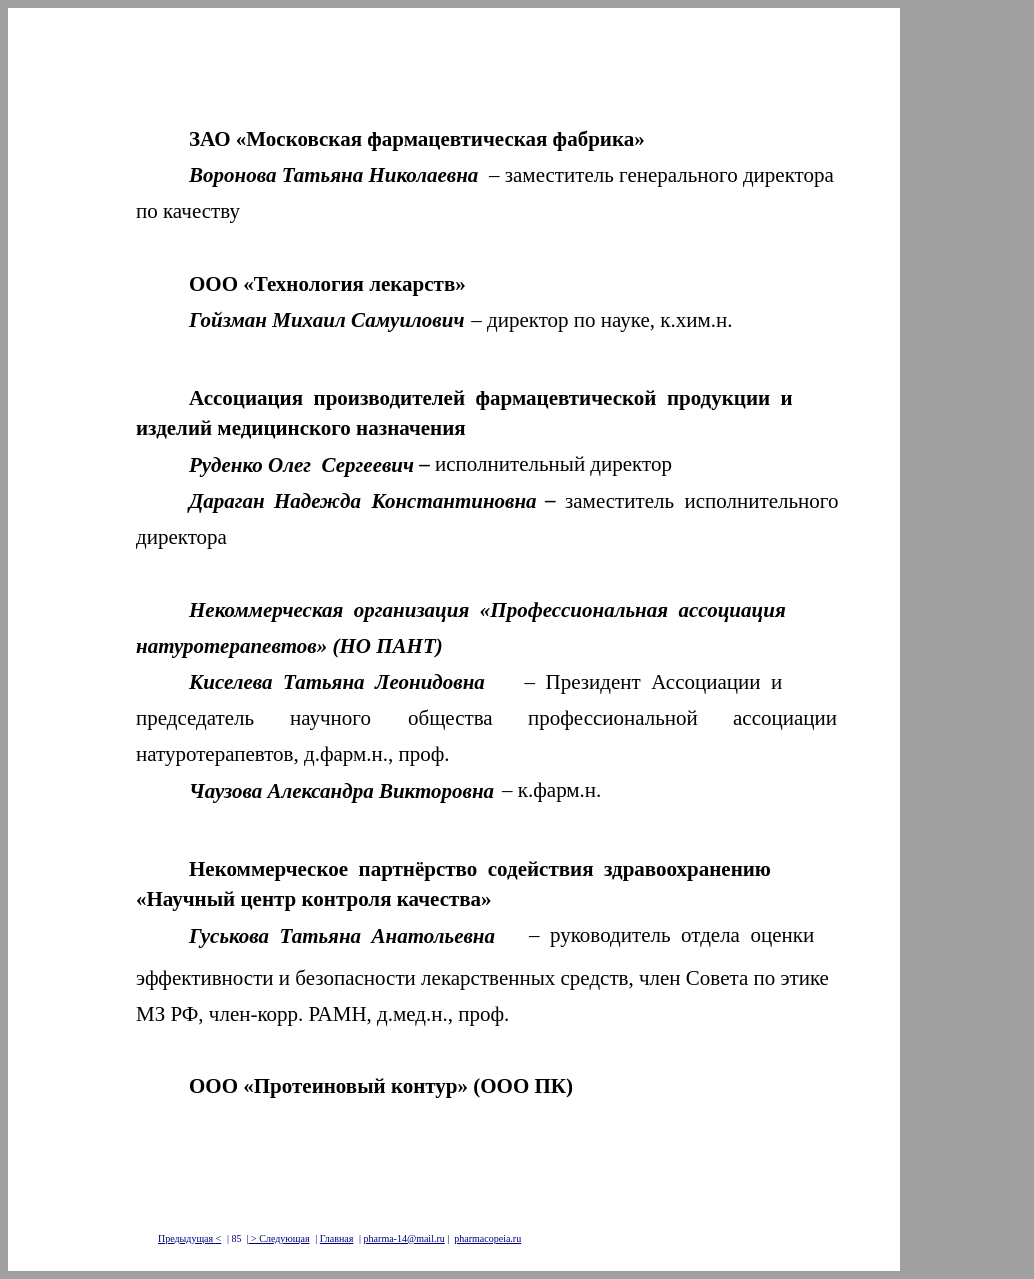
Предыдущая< (189, 1238)
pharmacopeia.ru (487, 1238)
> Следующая (279, 1238)
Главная (337, 1238)
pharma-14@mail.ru (404, 1238)
